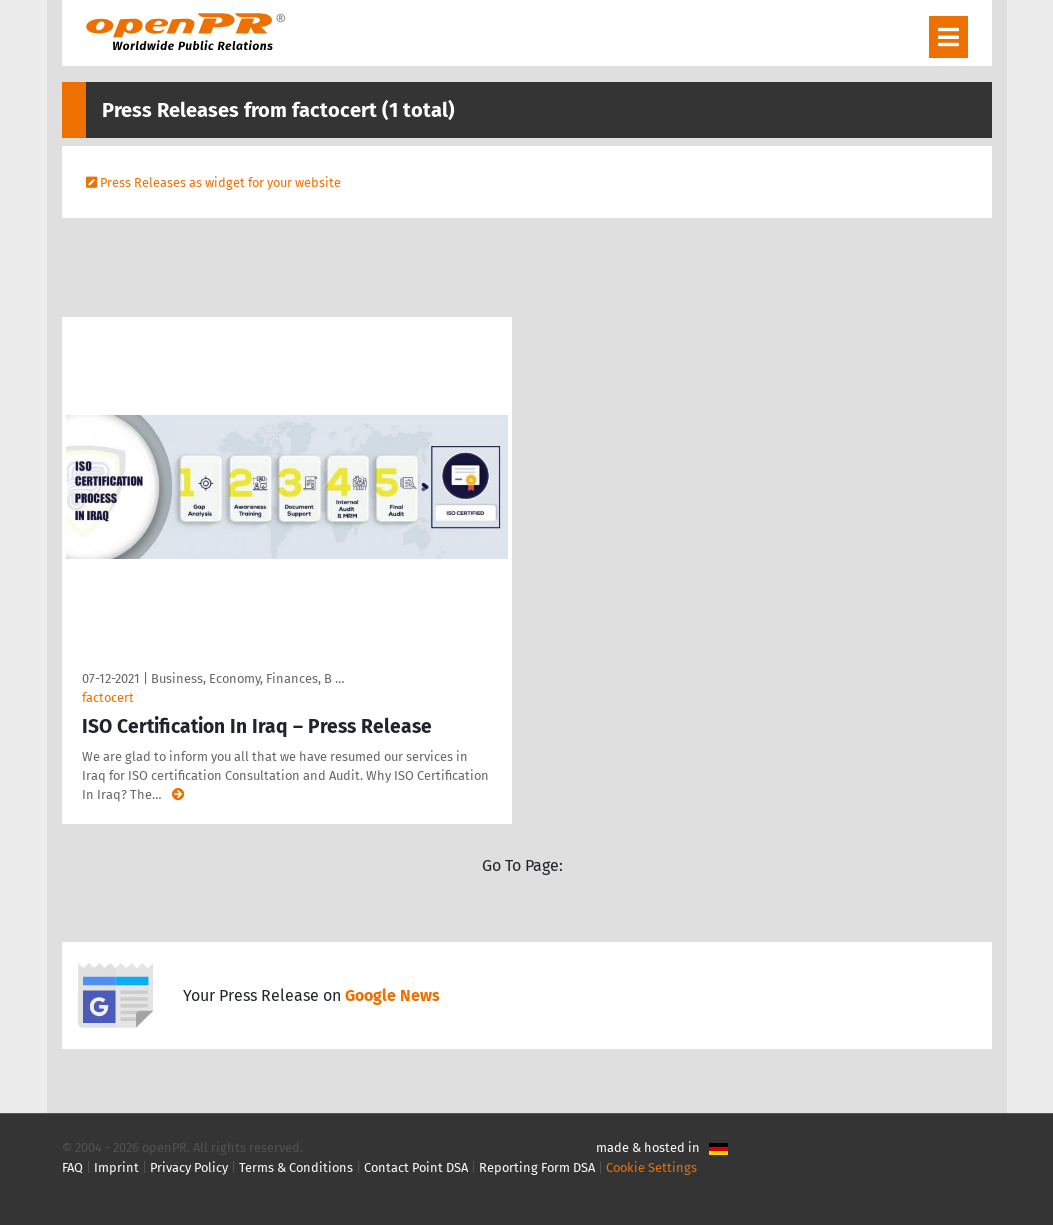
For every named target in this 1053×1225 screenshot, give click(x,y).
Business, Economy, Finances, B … (247, 678)
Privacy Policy (189, 1167)
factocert (108, 697)
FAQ (72, 1167)
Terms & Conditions (296, 1167)
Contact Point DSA (416, 1167)
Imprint (116, 1167)
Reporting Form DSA (537, 1167)
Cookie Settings (651, 1167)
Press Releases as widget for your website (220, 182)
